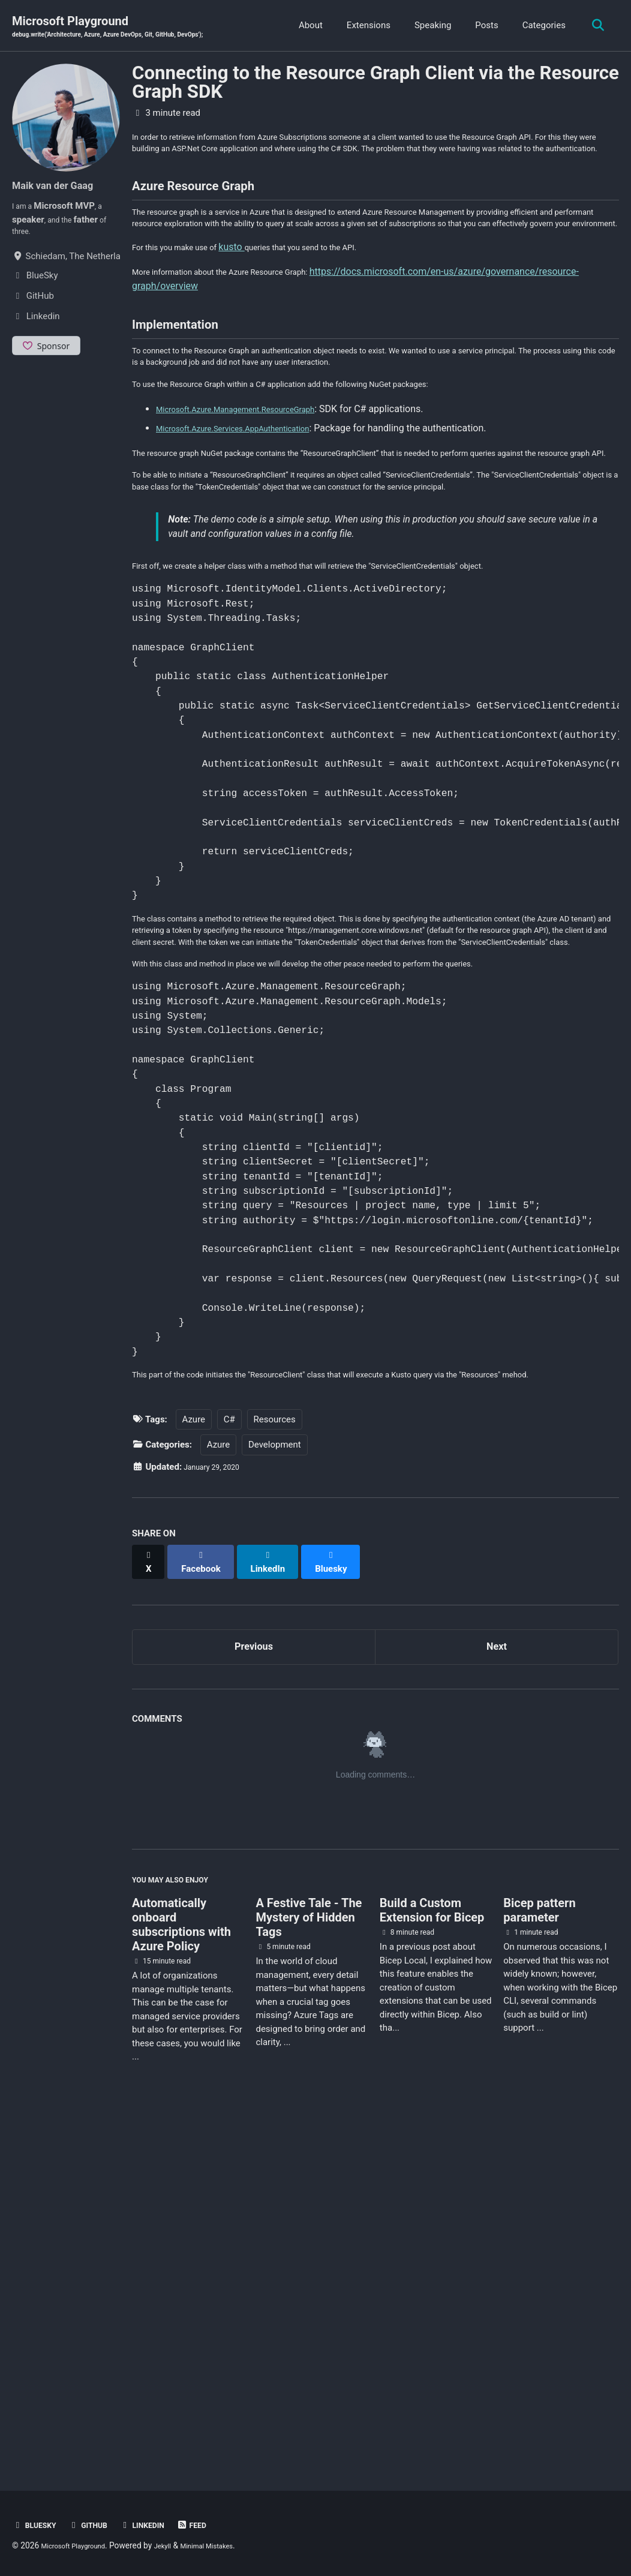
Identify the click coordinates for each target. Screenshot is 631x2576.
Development (274, 1796)
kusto (252, 302)
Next (496, 1991)
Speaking (428, 26)
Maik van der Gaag (62, 187)
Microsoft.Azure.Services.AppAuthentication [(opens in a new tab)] (250, 509)
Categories (539, 26)
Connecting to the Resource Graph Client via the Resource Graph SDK (375, 84)
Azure (193, 1771)
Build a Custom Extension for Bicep (432, 2265)
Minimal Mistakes (231, 2545)
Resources (275, 1771)
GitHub (98, 2525)
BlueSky (38, 2525)
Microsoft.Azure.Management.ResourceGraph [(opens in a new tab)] (253, 490)
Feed (216, 2525)
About (306, 26)
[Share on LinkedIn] (279, 1908)
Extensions (364, 26)
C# (229, 1771)
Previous (254, 1991)
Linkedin (159, 2525)
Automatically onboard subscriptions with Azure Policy (181, 2279)
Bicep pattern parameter (539, 2265)
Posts (481, 26)
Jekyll (179, 2545)
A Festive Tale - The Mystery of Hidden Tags (309, 2272)
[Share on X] (150, 1908)
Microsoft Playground (130, 27)
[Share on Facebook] (207, 1908)
